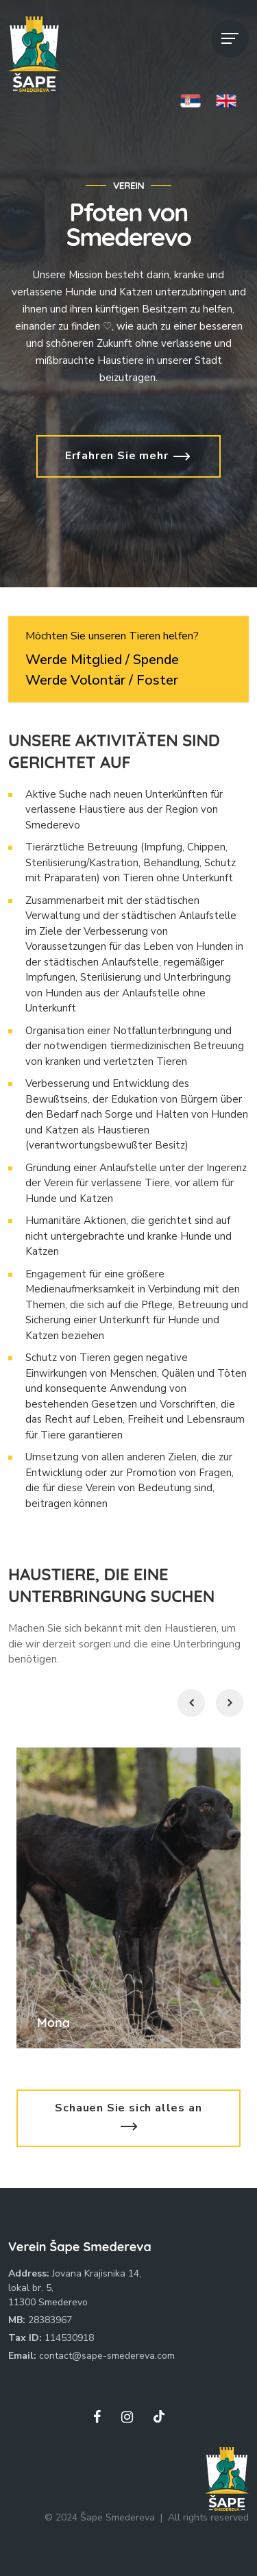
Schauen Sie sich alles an (128, 2116)
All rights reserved (208, 2517)
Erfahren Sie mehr (128, 455)
